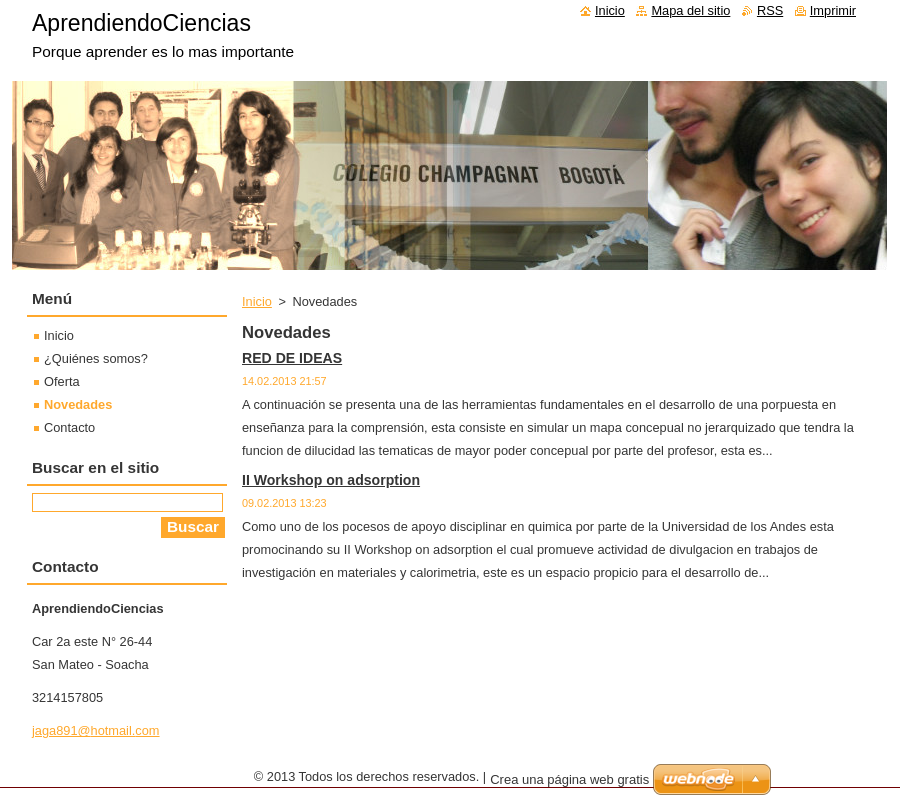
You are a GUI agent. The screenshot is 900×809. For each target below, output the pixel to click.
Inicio (257, 301)
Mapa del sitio (690, 10)
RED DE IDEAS (292, 358)
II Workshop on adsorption (331, 480)
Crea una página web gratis (569, 779)
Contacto (69, 427)
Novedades (78, 404)
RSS (770, 10)
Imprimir (833, 10)
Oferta (62, 381)
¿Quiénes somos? (96, 358)
